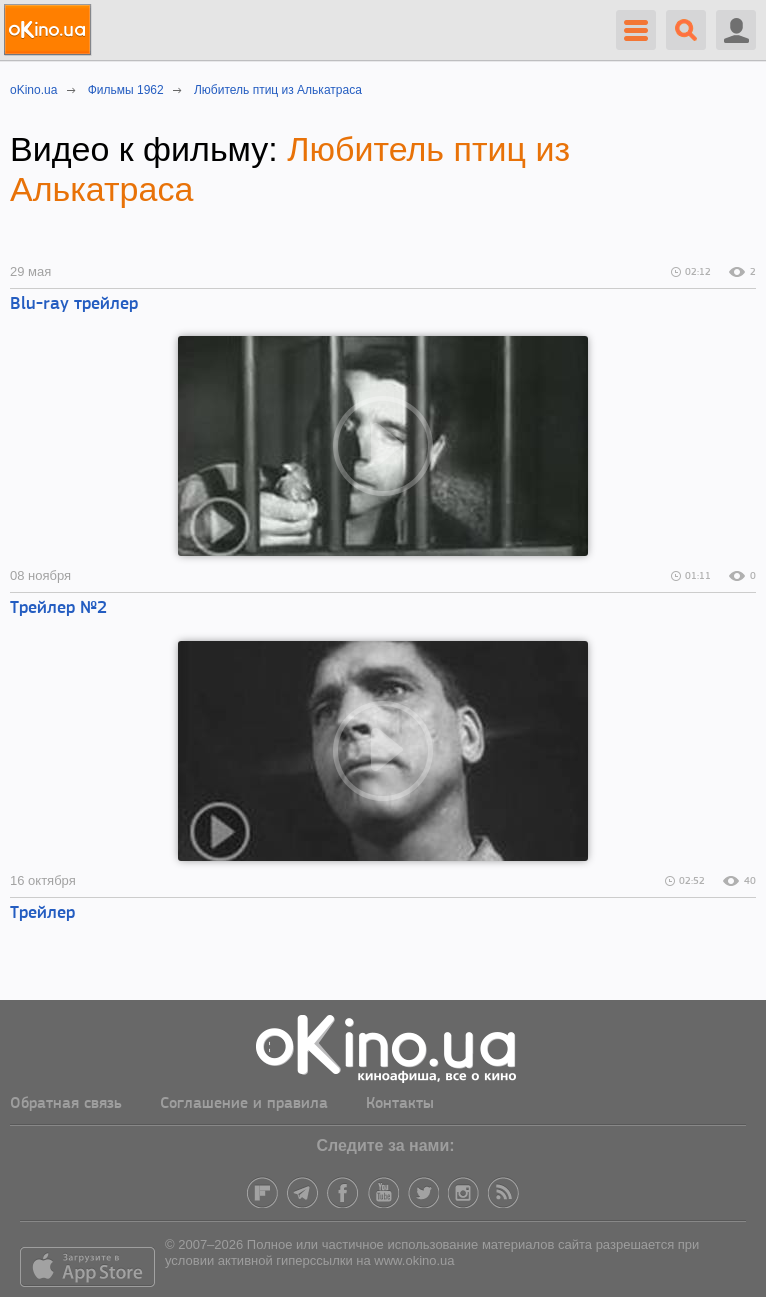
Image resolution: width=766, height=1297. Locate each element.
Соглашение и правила (244, 1104)
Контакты (400, 1104)
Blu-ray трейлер (74, 304)
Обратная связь (66, 1104)
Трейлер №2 (58, 608)
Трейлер (42, 913)
